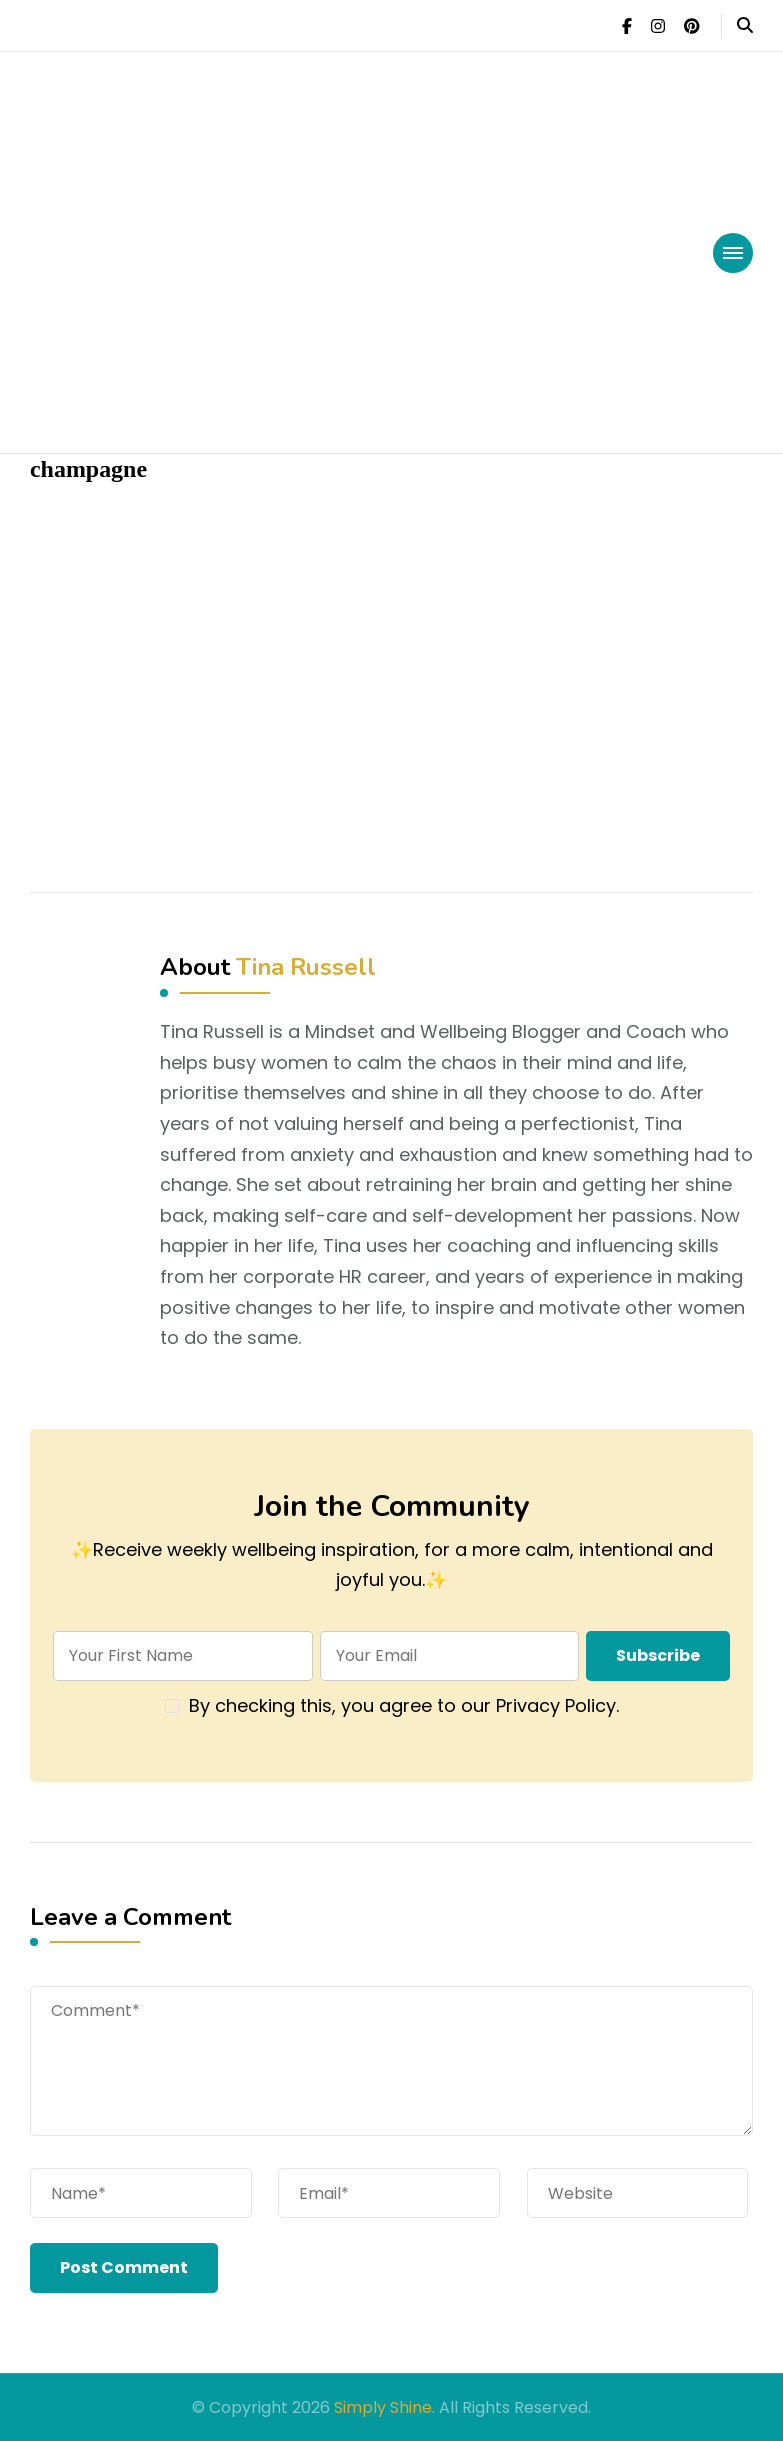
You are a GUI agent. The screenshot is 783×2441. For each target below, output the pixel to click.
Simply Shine (383, 2407)
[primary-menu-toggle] (733, 253)
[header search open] (745, 26)
